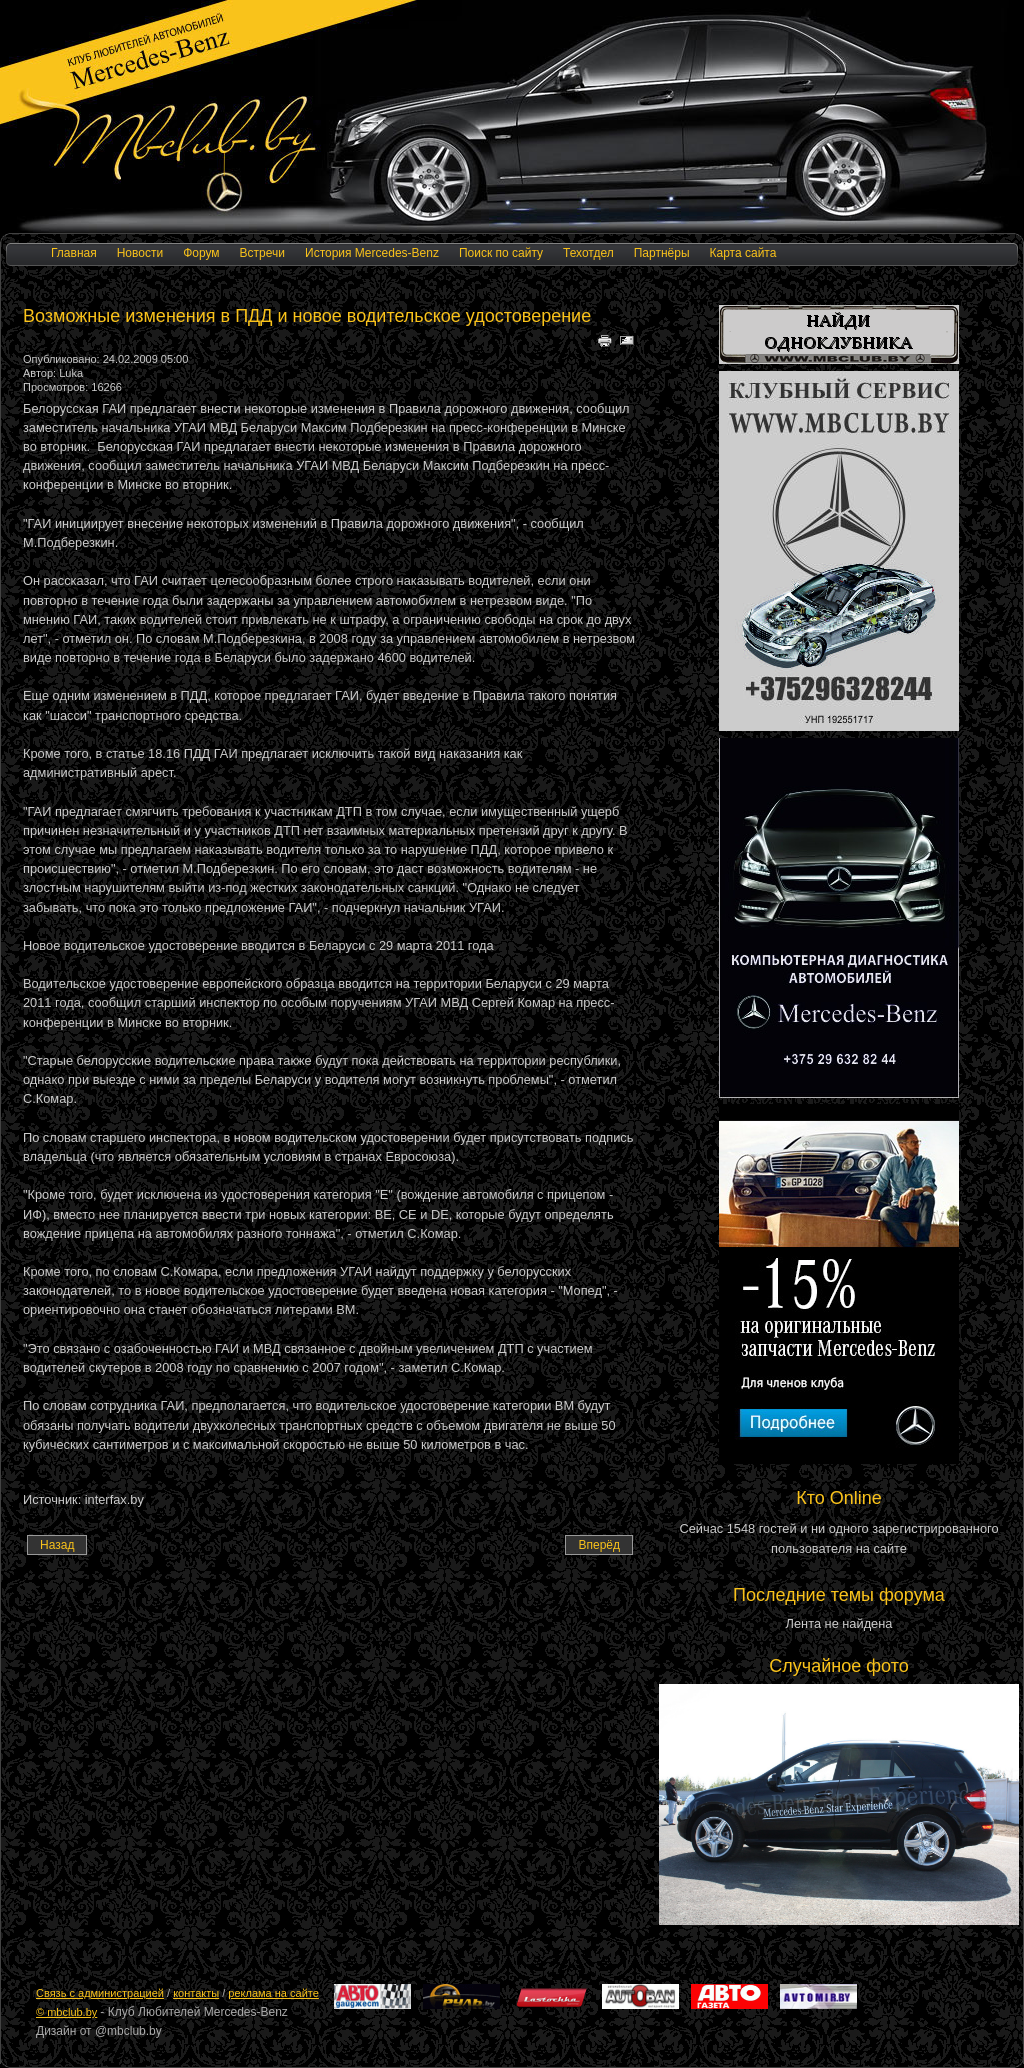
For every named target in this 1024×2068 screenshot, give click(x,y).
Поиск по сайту (501, 253)
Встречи (262, 253)
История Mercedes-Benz (372, 253)
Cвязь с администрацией (100, 1993)
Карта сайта (743, 253)
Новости (140, 253)
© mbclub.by (66, 2012)
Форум (201, 253)
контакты (196, 1993)
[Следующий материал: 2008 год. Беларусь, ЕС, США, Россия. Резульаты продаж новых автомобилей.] (599, 1545)
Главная (74, 253)
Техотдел (588, 253)
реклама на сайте (273, 1993)
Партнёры (662, 253)
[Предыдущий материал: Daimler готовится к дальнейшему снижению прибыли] (57, 1545)
